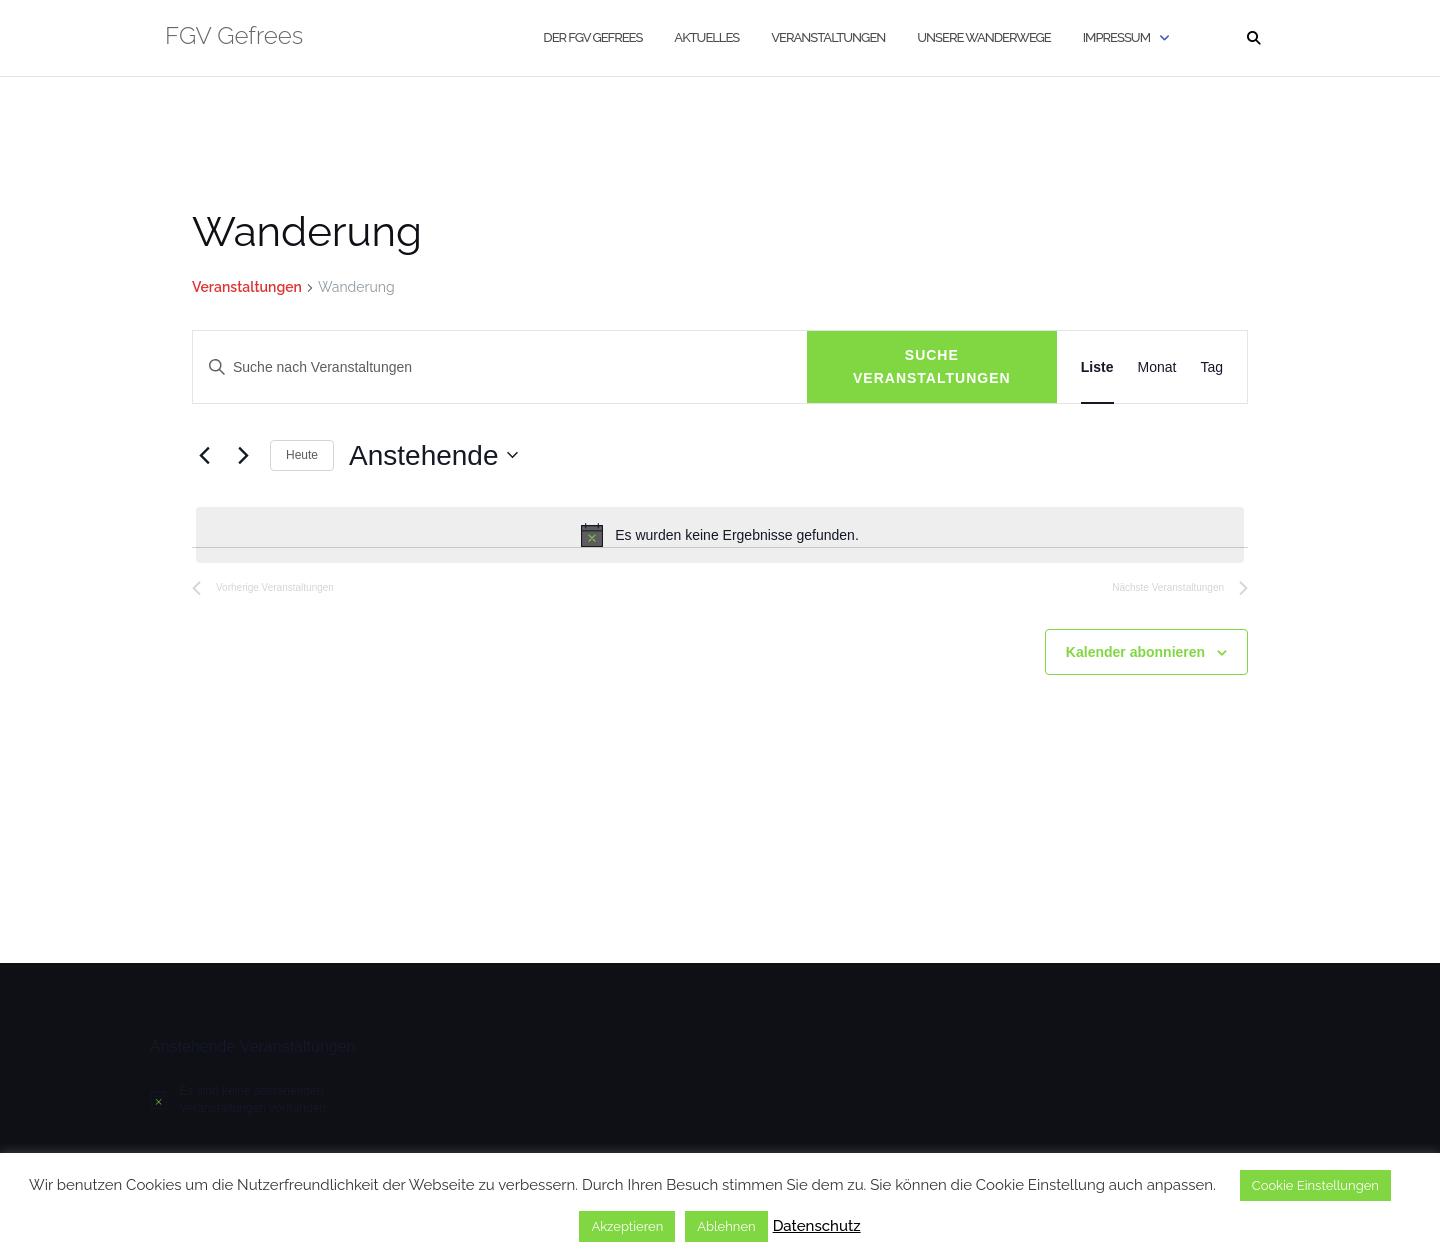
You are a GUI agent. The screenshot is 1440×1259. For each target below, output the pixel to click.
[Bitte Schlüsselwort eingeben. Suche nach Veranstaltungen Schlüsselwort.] (500, 367)
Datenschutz (817, 1226)
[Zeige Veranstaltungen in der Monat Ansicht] (1157, 366)
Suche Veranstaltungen (932, 366)
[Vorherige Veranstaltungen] (204, 455)
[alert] (720, 535)
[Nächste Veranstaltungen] (243, 455)
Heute (302, 455)
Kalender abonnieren (1135, 652)
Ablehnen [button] (726, 1226)
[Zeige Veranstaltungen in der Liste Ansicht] (1097, 366)
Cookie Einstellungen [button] (1315, 1185)
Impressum (1116, 37)
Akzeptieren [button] (627, 1226)
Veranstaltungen (828, 37)
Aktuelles (706, 37)
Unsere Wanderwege (983, 37)
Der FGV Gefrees (592, 37)
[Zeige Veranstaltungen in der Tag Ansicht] (1211, 366)
